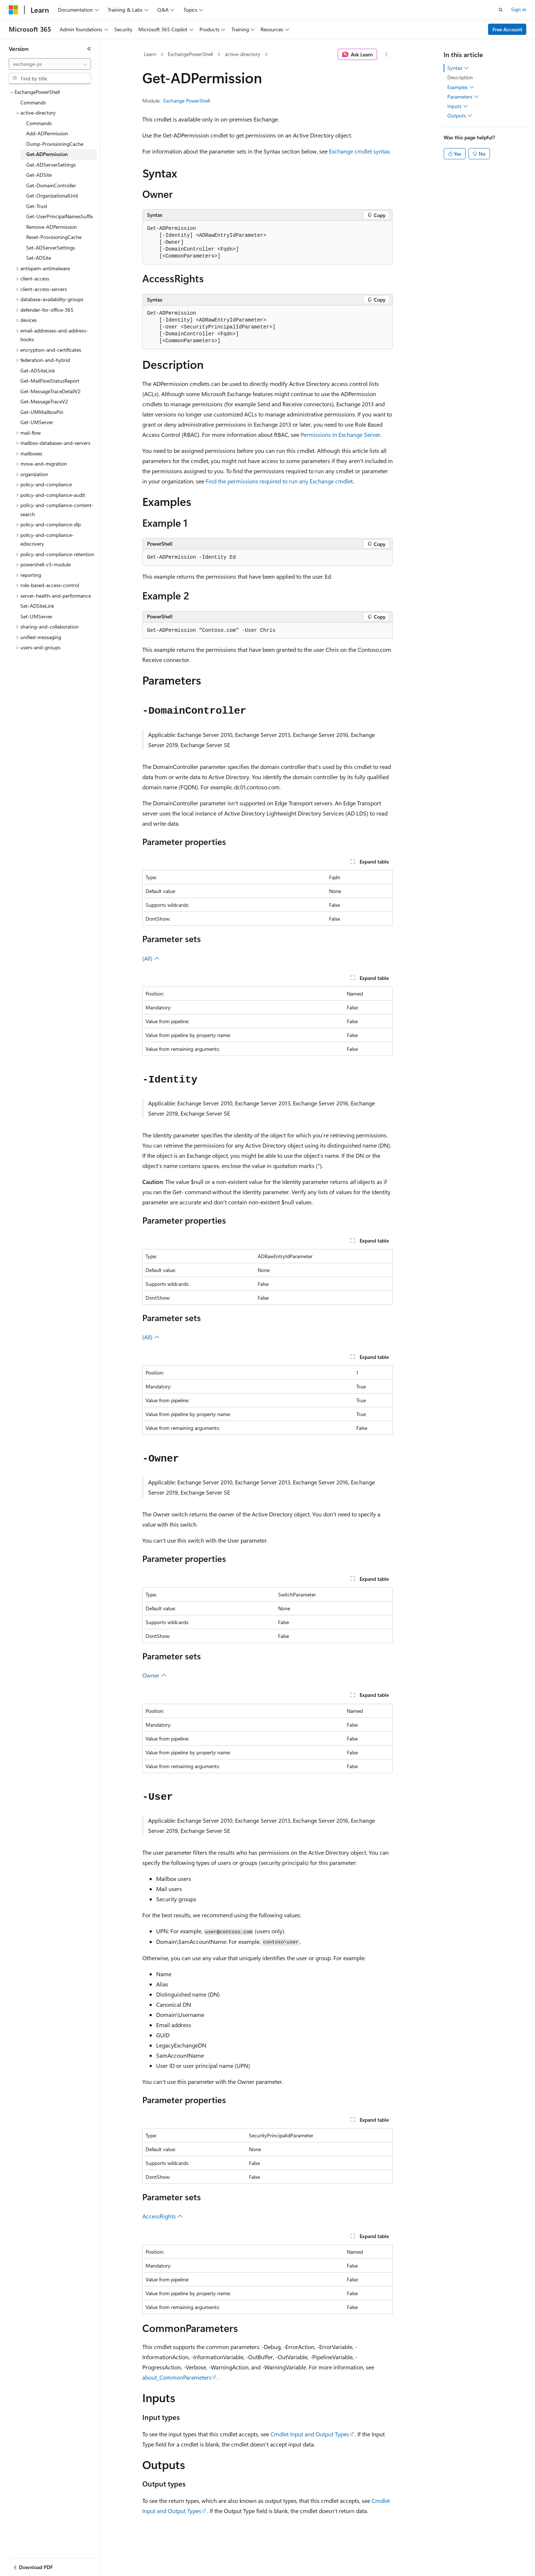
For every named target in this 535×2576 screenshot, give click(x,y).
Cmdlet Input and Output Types (309, 2434)
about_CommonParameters (176, 2377)
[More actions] (386, 54)
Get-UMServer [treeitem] (36, 422)
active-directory (242, 54)
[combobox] (50, 64)
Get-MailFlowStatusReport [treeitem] (49, 380)
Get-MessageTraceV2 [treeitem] (44, 401)
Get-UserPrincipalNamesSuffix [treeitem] (59, 216)
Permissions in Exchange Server (340, 434)
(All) (151, 958)
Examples (460, 87)
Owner (154, 1675)
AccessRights (162, 2216)
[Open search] (501, 9)
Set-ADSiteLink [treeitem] (37, 605)
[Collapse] (89, 48)
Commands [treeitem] (33, 102)
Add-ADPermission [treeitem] (47, 133)
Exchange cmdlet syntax (359, 151)
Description (460, 77)
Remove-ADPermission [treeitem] (51, 226)
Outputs (459, 115)
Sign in (518, 9)
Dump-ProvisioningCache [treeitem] (54, 143)
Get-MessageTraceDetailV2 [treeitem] (50, 391)
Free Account (507, 29)
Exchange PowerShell (186, 100)
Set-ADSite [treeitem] (38, 257)
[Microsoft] (13, 10)
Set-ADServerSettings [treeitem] (50, 247)
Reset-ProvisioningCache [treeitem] (54, 237)
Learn (150, 54)
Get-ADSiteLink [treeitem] (37, 370)
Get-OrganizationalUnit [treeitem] (52, 195)
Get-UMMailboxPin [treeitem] (41, 411)
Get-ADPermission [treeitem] (47, 154)
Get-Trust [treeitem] (36, 206)
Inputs (457, 106)
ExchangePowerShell (190, 54)
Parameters (463, 96)
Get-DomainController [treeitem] (51, 185)
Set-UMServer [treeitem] (36, 616)
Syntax (458, 68)
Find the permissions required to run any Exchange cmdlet (279, 481)
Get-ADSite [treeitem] (39, 174)
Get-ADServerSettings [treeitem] (51, 164)
